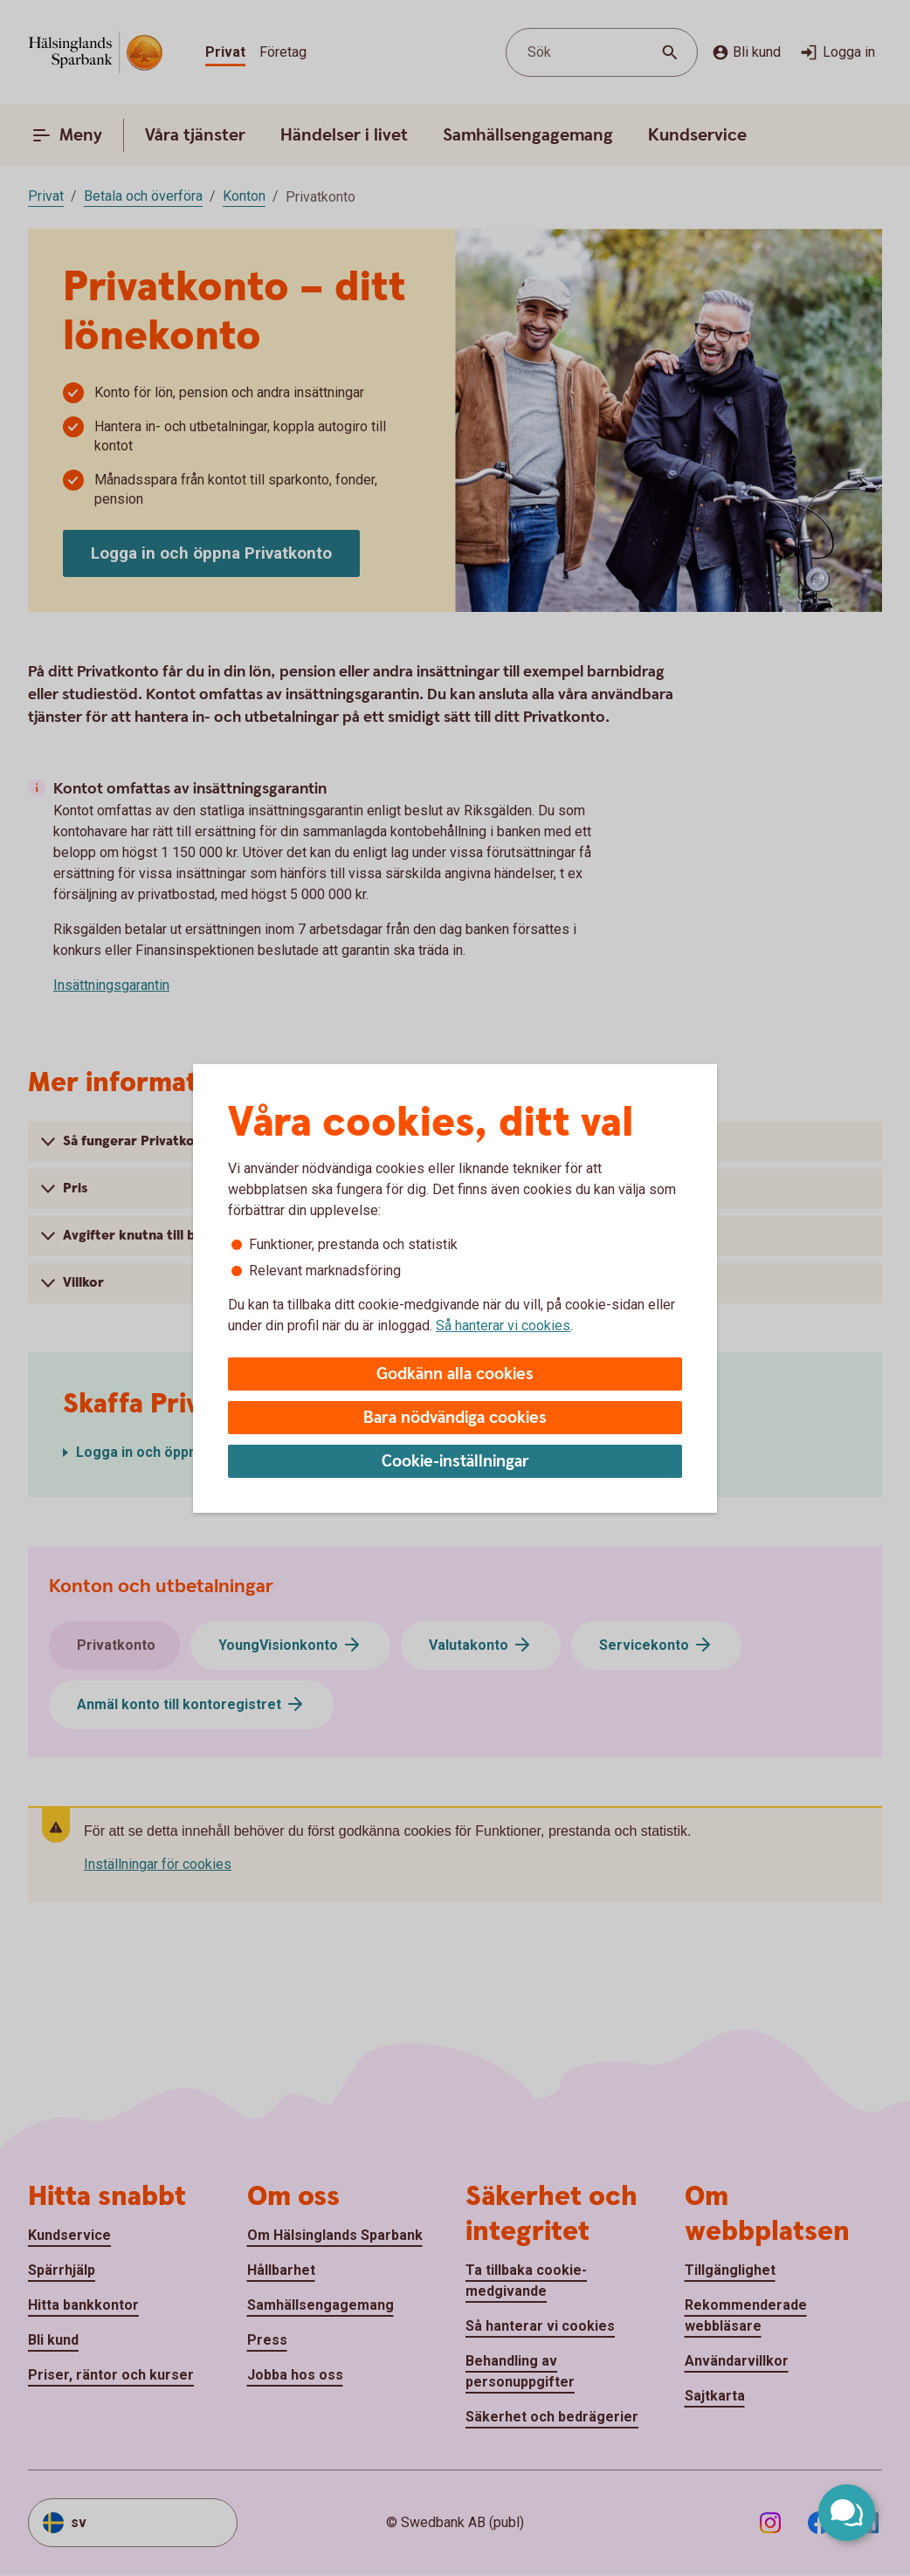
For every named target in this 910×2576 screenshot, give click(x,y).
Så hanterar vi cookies (503, 1325)
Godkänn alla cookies (455, 1374)
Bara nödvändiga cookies (455, 1418)
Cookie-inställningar (455, 1462)
